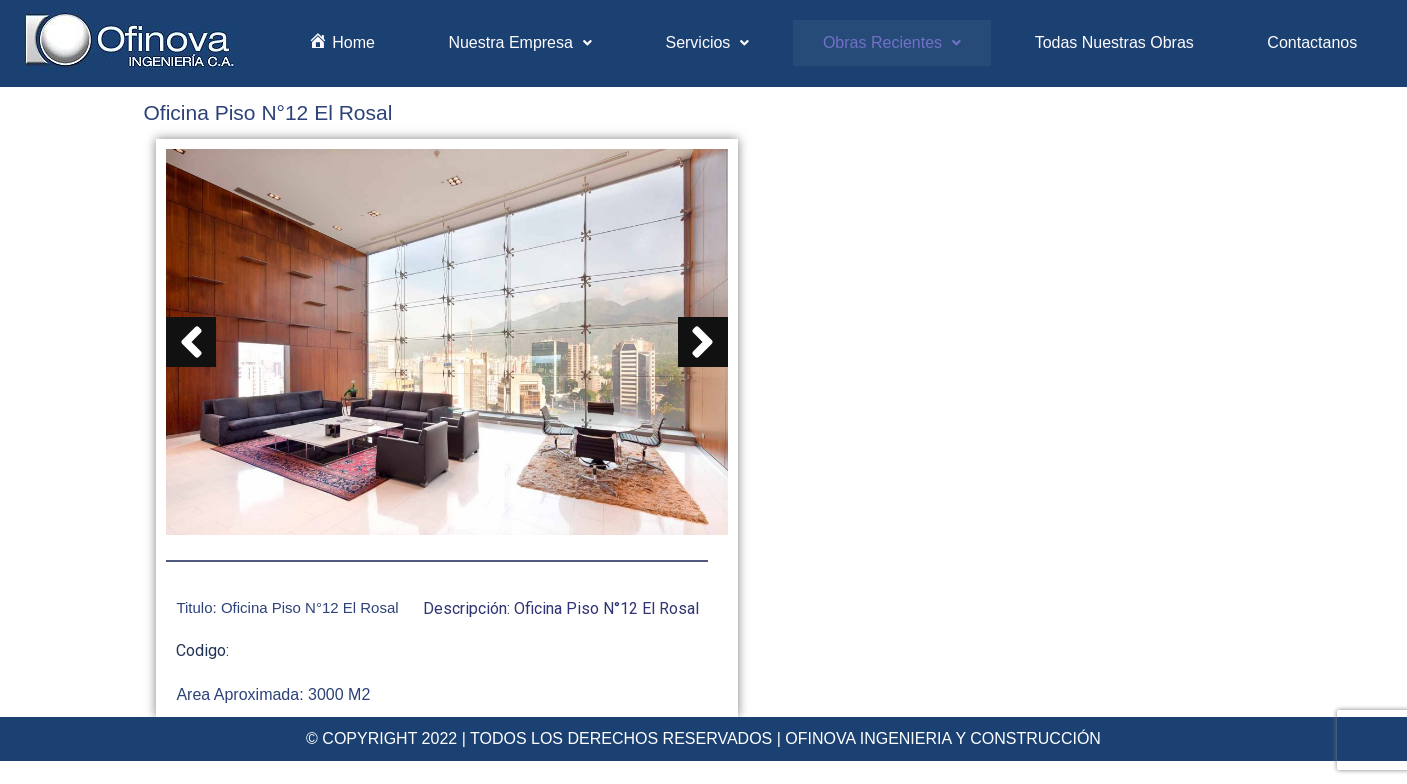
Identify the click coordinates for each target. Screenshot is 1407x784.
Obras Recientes (892, 42)
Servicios (707, 42)
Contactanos (1312, 42)
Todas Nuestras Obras (1114, 42)
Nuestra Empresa (520, 42)
